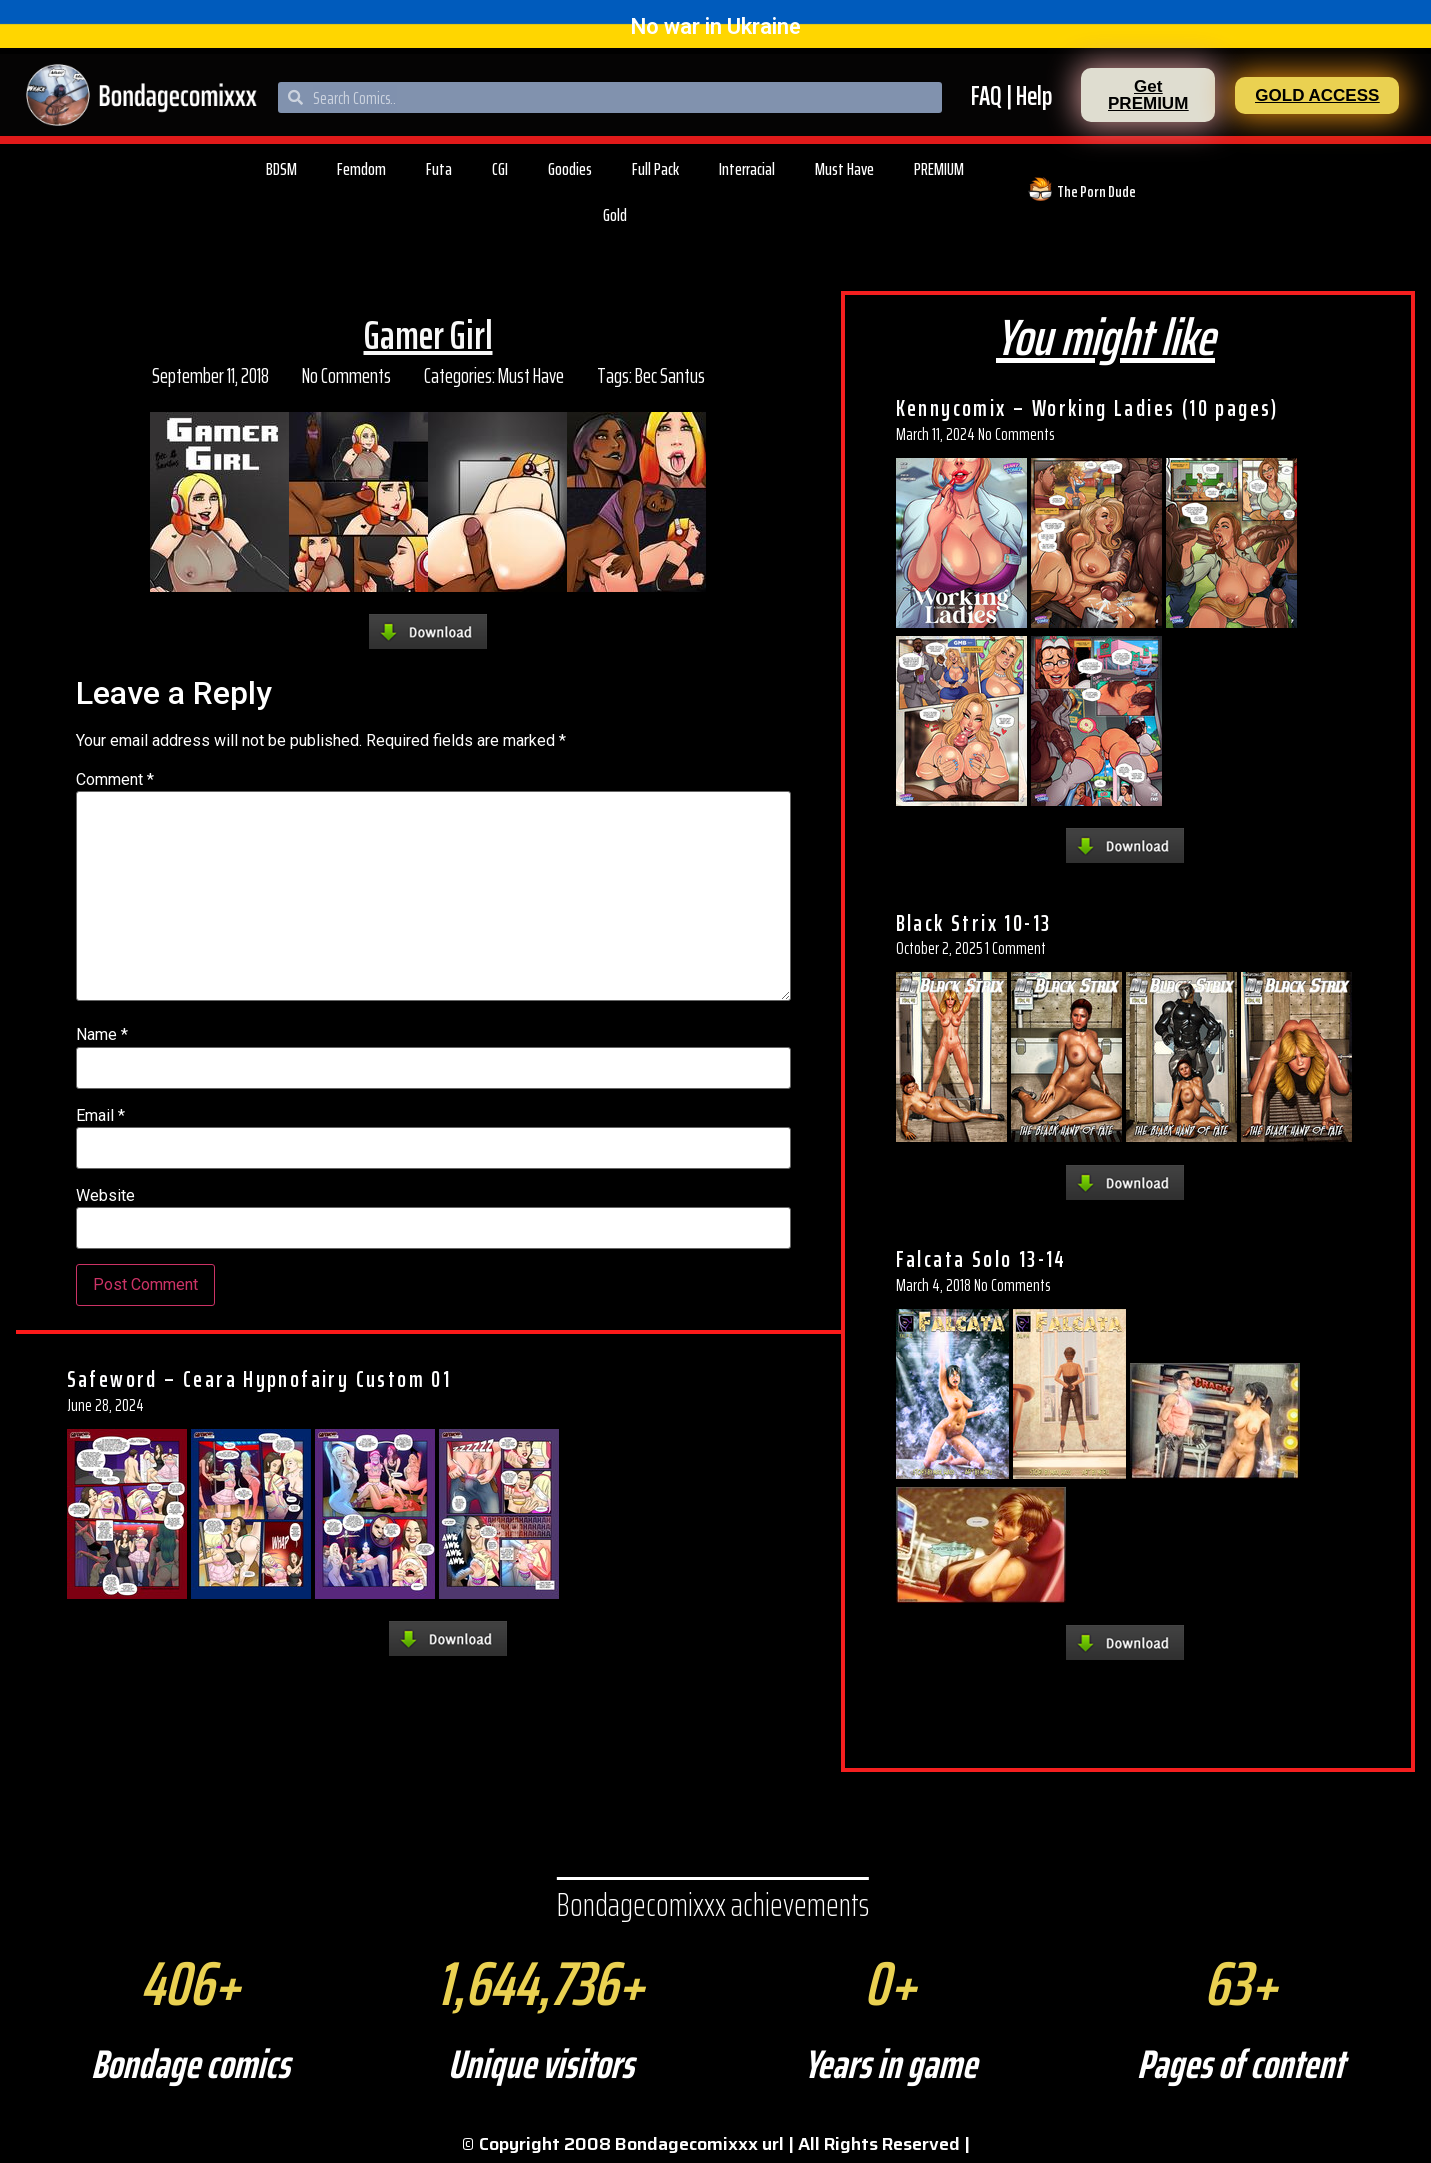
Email (100, 1116)
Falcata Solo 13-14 (981, 1259)
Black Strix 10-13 (974, 923)
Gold (615, 215)
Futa (439, 169)
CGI (500, 169)
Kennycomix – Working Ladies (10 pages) (1087, 408)
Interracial (747, 169)
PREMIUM (939, 169)
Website (105, 1196)
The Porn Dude (1096, 191)
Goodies (570, 169)
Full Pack (655, 169)
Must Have (844, 169)
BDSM (281, 169)
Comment (115, 780)
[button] (1148, 95)
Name (102, 1035)
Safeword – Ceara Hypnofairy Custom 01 (259, 1379)
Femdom (361, 169)
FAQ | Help (1011, 95)
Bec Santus (670, 375)
